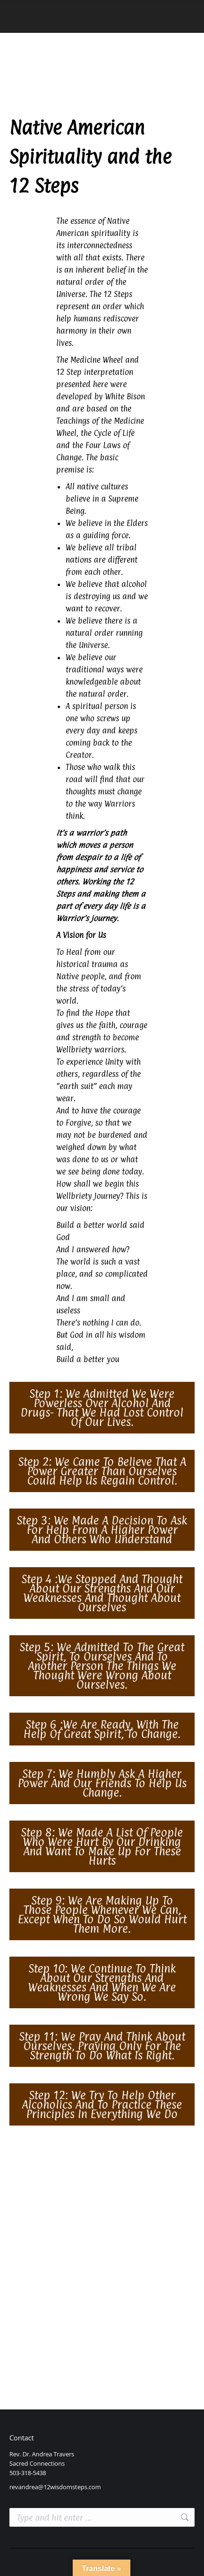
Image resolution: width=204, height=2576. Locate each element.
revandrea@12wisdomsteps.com (55, 2487)
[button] (102, 1407)
